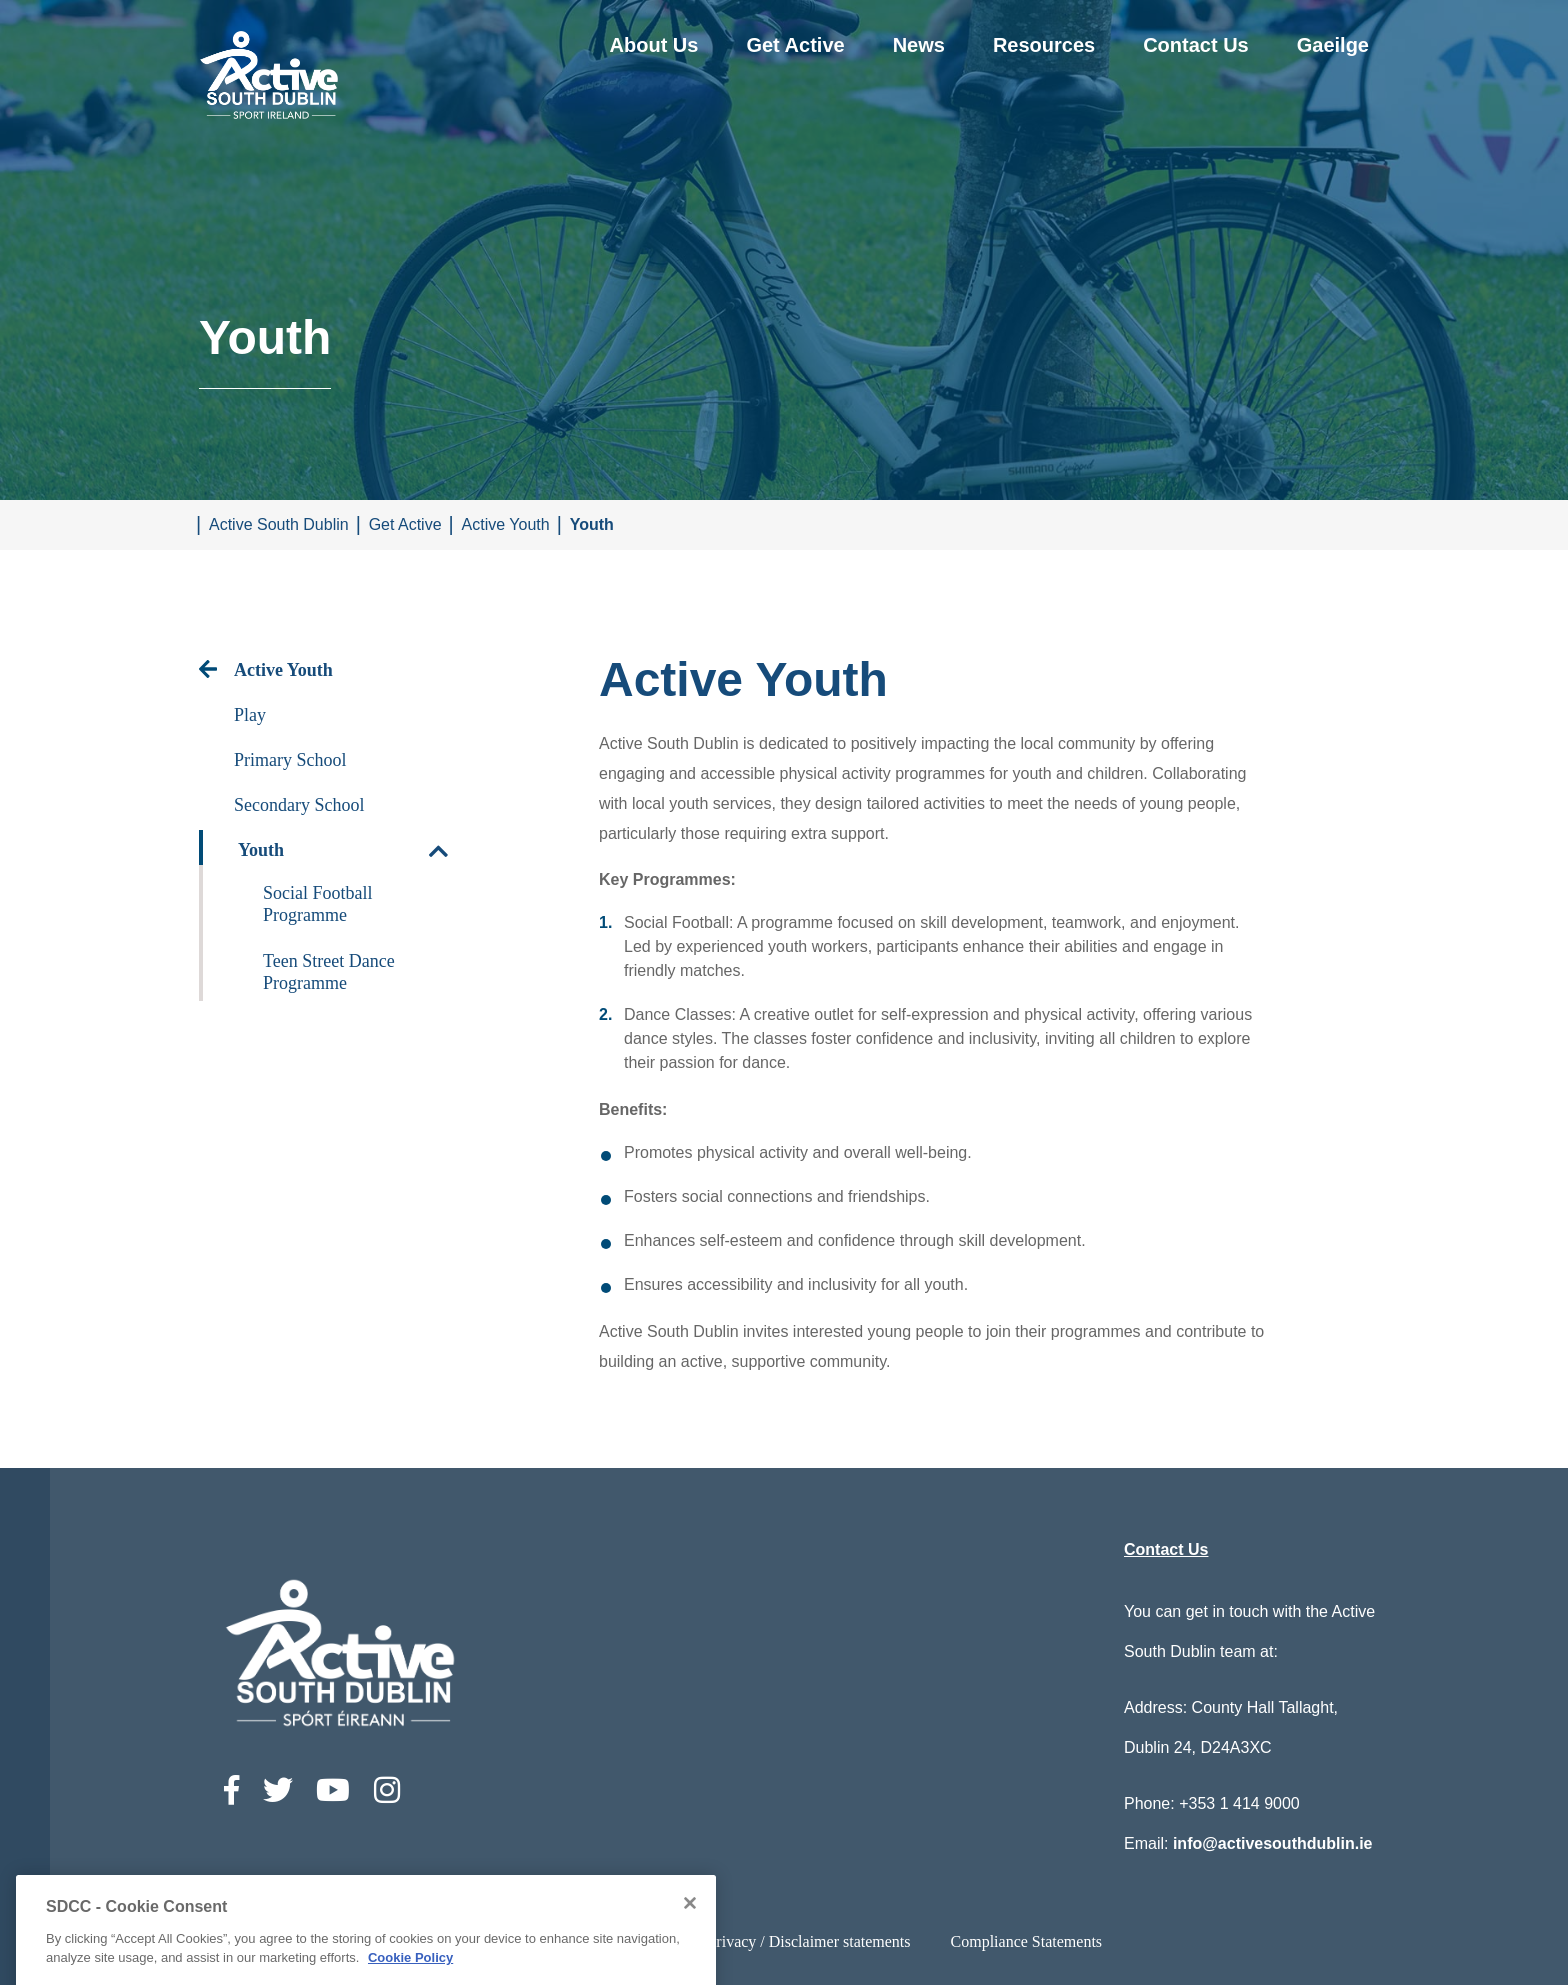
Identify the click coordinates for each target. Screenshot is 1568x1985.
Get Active (795, 45)
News (919, 45)
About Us (654, 45)
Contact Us (1196, 45)
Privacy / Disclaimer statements (808, 1941)
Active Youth (506, 524)
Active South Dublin (279, 524)
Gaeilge (1333, 45)
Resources (1044, 45)
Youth (592, 524)
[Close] (690, 1955)
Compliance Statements (1027, 1941)
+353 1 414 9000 (1239, 1803)
